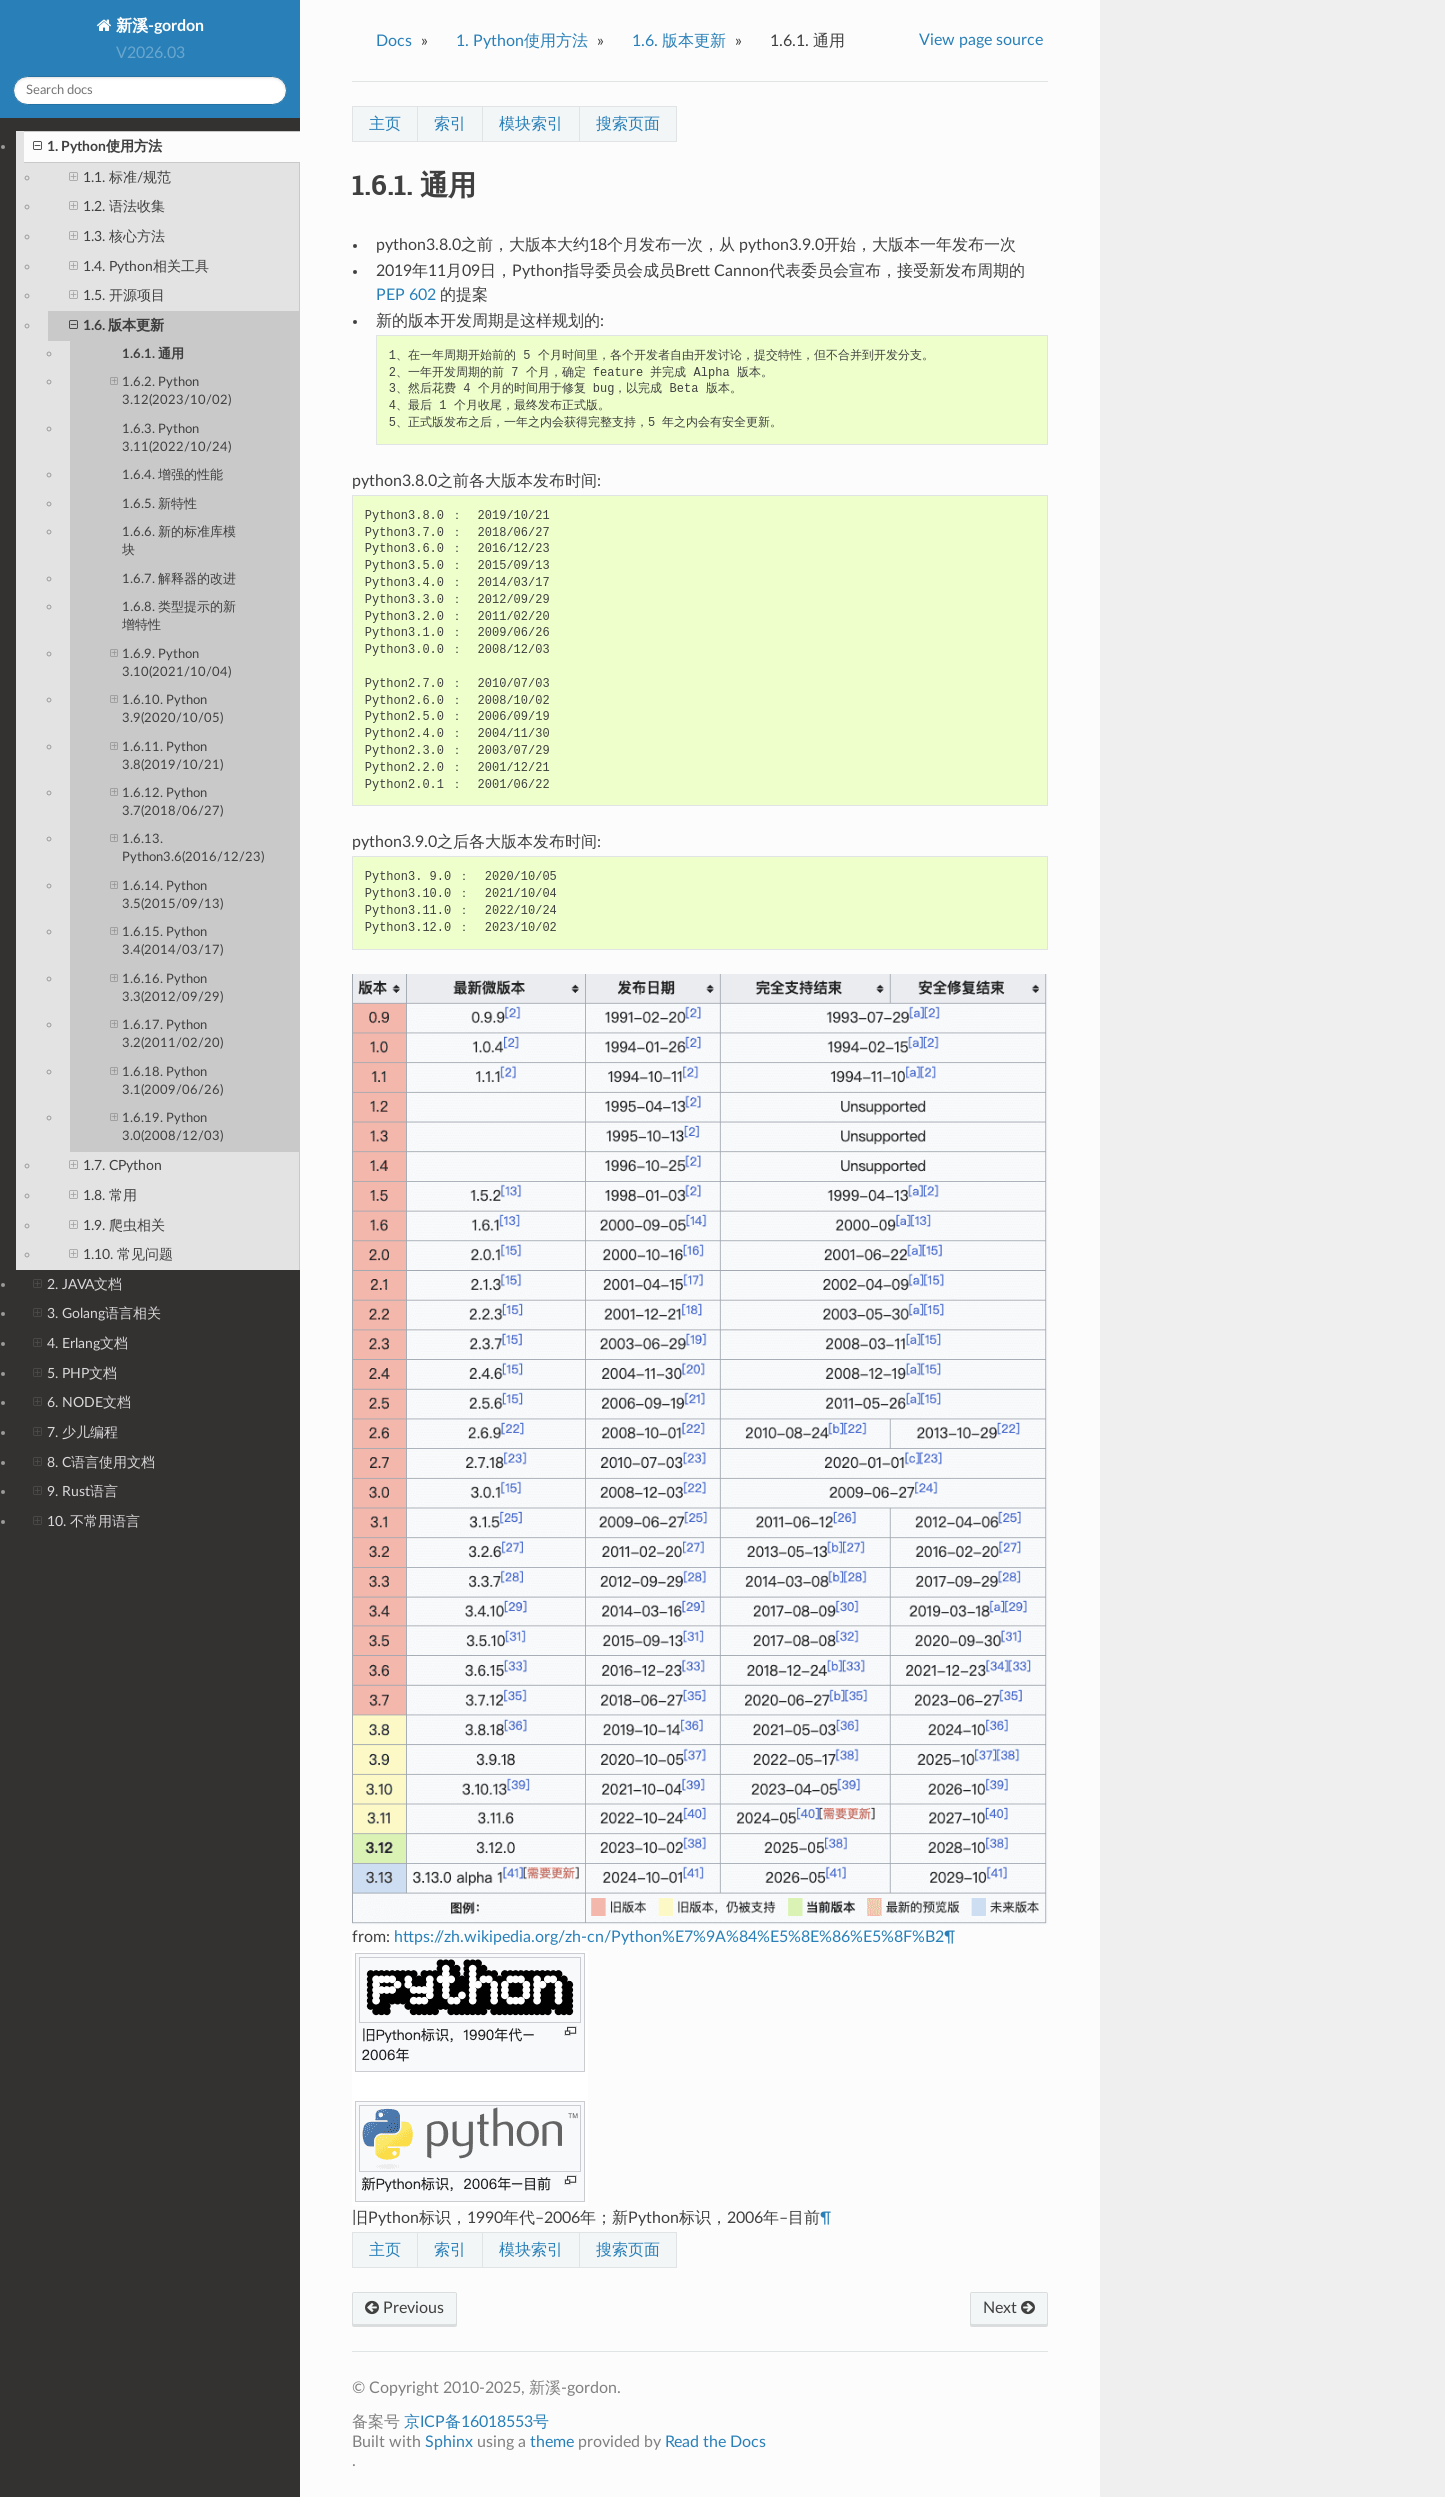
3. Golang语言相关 (97, 1314)
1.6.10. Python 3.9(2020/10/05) (166, 708)
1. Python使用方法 (97, 147)
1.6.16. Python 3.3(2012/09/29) (166, 987)
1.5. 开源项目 (117, 296)
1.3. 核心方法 (117, 237)
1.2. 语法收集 (117, 207)
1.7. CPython (115, 1166)
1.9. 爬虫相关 (117, 1226)
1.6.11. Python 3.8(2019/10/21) (166, 755)
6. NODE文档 (82, 1403)
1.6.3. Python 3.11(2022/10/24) (176, 438)
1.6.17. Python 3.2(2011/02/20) (166, 1033)
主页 (385, 124)
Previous (404, 2308)
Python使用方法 (522, 41)
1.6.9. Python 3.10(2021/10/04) (170, 662)
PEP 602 (406, 295)
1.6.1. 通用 (153, 354)
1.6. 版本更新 (116, 326)
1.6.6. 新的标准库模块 (179, 541)
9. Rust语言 (75, 1492)
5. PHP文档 (75, 1374)
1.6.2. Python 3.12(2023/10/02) (170, 390)
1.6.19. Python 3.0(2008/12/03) (166, 1126)
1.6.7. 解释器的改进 (179, 579)
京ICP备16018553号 (476, 2422)
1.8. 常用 (103, 1196)
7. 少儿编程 (75, 1433)
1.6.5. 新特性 (159, 504)
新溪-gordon (158, 26)
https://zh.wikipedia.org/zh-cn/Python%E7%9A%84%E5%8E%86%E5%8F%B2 (669, 1937)
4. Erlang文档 (80, 1344)
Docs (394, 41)
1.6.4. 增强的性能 (172, 475)
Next (1009, 2308)
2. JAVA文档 (77, 1285)
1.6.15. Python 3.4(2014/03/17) (166, 940)
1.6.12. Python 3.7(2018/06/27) (166, 801)
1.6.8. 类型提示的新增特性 (179, 616)
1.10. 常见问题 (121, 1255)
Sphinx (449, 2442)
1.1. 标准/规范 (120, 178)
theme (552, 2442)
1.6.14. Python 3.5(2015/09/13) (166, 894)
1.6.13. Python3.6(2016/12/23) (187, 847)
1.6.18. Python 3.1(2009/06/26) (166, 1080)
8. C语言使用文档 (94, 1463)
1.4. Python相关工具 (139, 267)
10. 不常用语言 (86, 1522)
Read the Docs (715, 2442)
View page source (981, 40)
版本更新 (679, 41)
